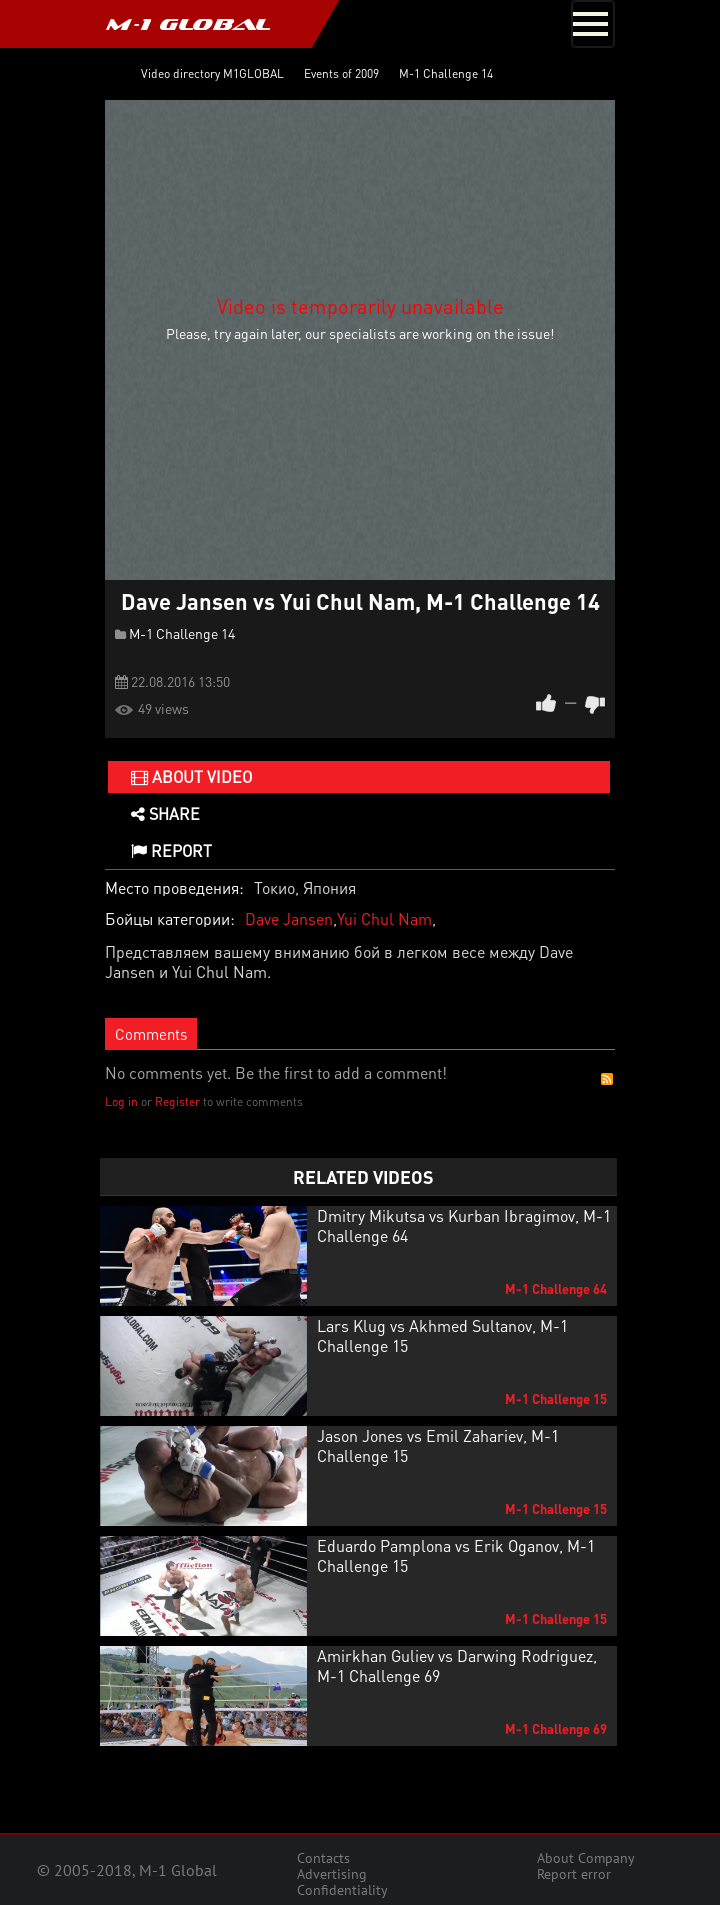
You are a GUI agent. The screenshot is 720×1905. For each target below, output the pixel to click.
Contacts (323, 1858)
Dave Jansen (289, 918)
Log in (121, 1101)
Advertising (332, 1874)
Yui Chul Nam (384, 918)
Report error (574, 1874)
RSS (607, 1079)
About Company (586, 1858)
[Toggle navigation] (593, 24)
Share (165, 813)
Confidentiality (342, 1890)
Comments (151, 1034)
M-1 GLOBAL (188, 24)
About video (191, 776)
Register (177, 1101)
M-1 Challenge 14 (182, 633)
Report (171, 850)
